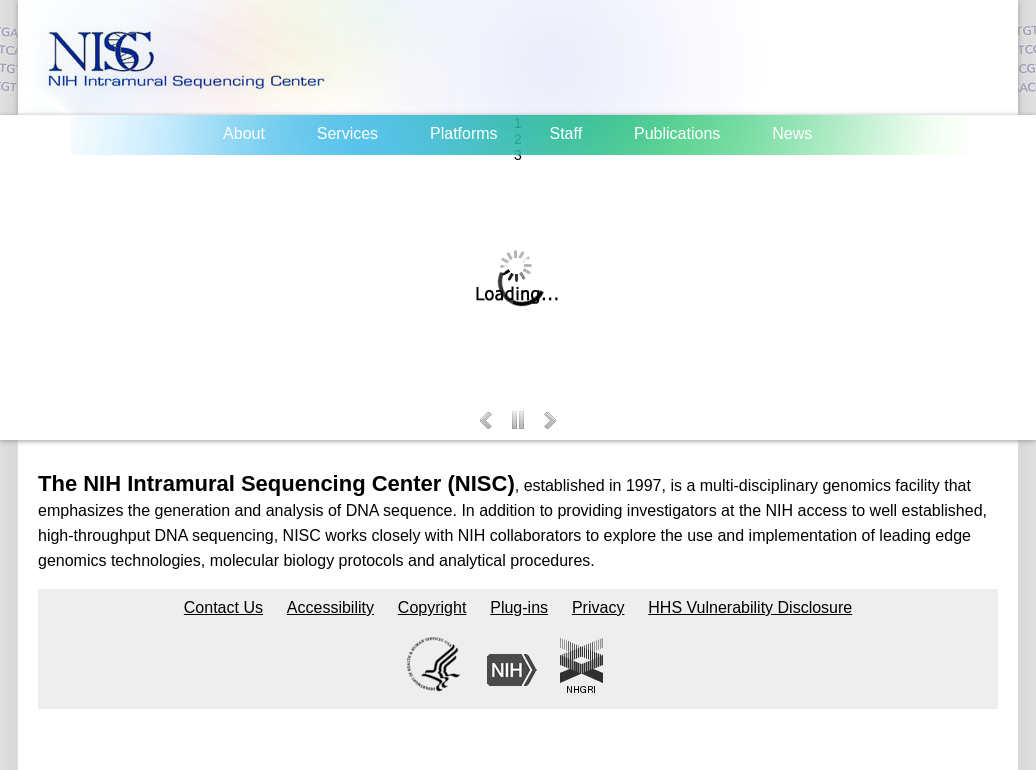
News (792, 133)
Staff (565, 133)
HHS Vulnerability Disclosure (750, 607)
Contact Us (223, 607)
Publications (677, 133)
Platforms (464, 133)
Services (347, 133)
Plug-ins (519, 607)
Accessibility (330, 607)
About (244, 133)
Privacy (598, 607)
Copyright (432, 607)
